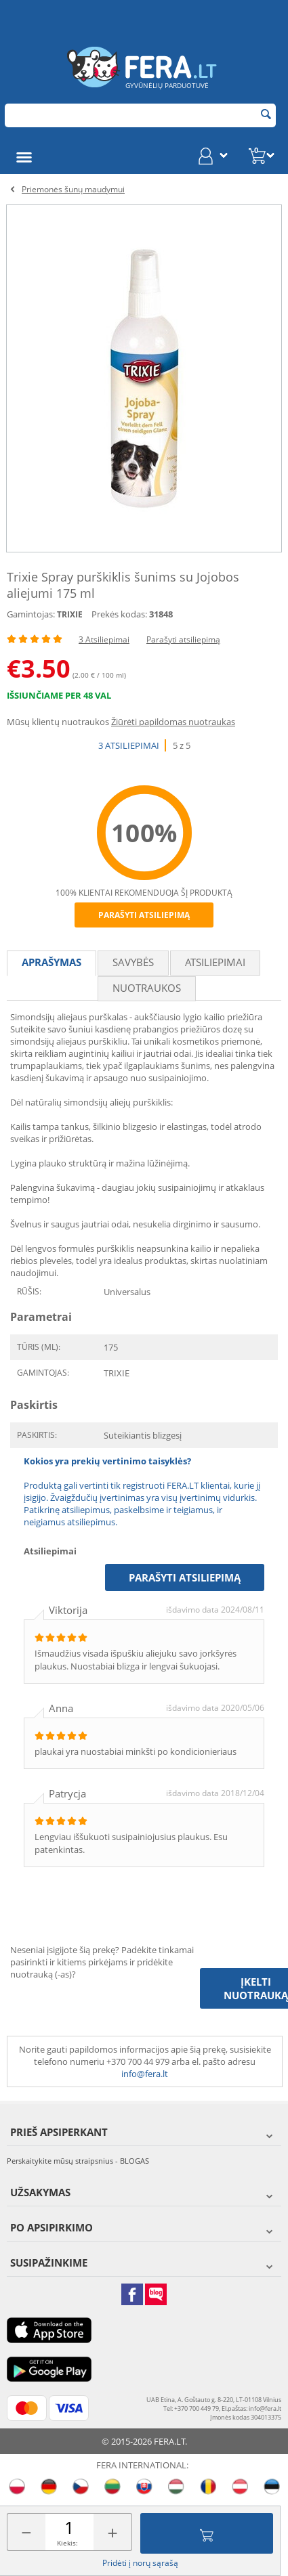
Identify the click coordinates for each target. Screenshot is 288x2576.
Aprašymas (51, 962)
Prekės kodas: (119, 614)
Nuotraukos (146, 988)
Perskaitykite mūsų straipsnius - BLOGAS (78, 2161)
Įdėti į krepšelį (206, 2533)
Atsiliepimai (215, 962)
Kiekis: (67, 2543)
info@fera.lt (144, 2074)
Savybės (133, 962)
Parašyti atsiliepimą (183, 639)
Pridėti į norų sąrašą (140, 2563)
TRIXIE (70, 614)
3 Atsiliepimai (104, 639)
